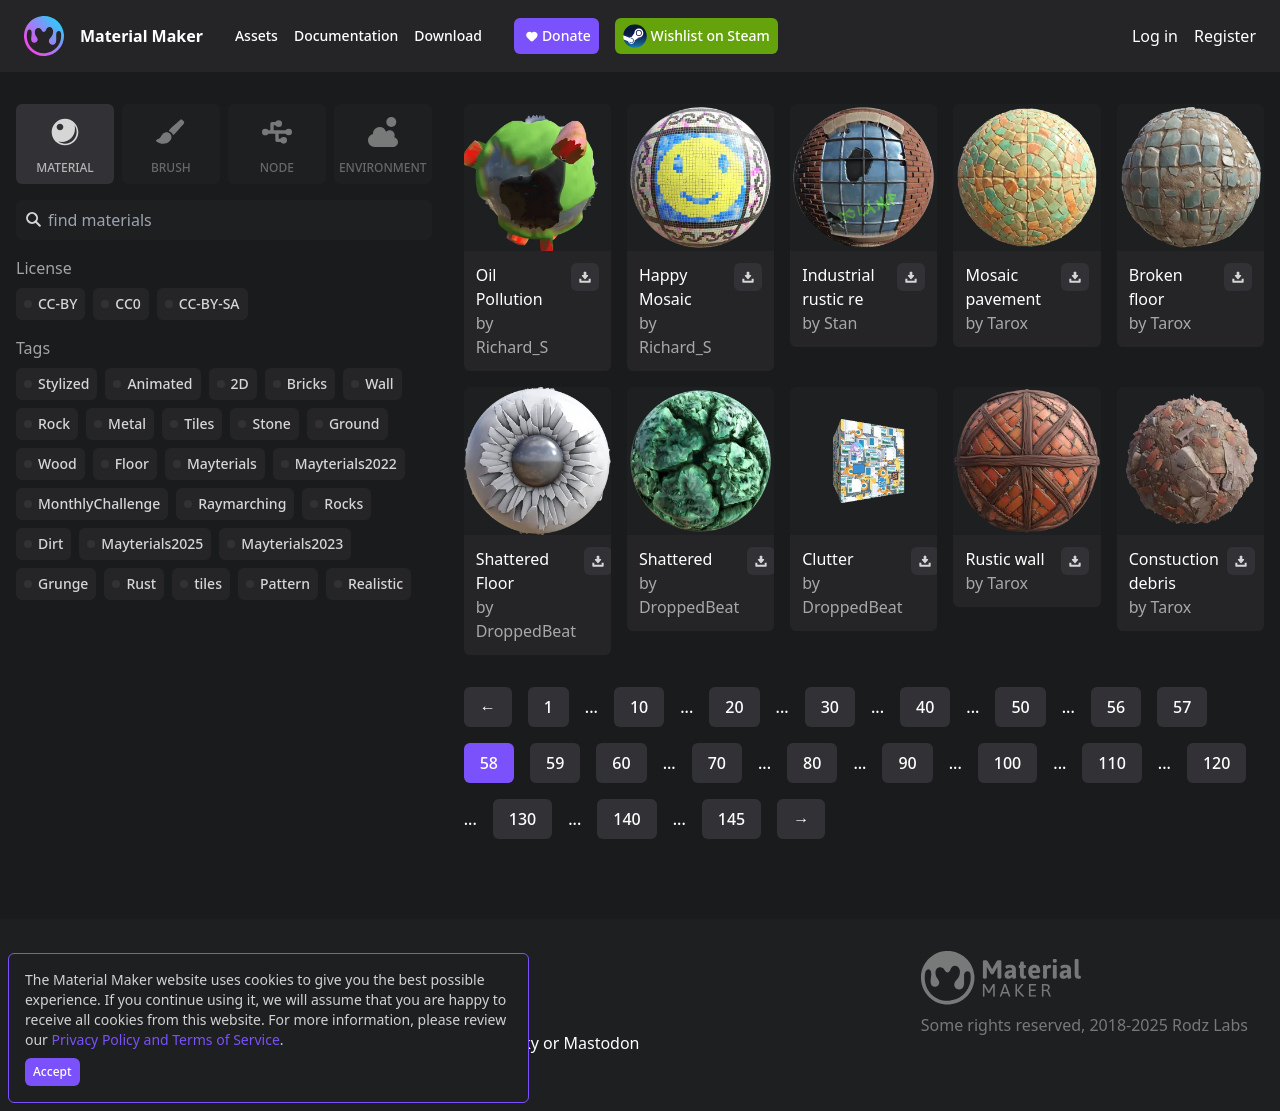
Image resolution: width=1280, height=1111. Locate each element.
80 (812, 763)
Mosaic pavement (1003, 287)
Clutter (827, 559)
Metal (127, 423)
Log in (1155, 36)
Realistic (375, 583)
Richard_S (512, 347)
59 (555, 763)
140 (626, 819)
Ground (354, 423)
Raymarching (242, 503)
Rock (54, 423)
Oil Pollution (509, 287)
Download (448, 35)
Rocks (343, 503)
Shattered (675, 559)
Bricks (307, 383)
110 (1111, 763)
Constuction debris (1174, 571)
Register (1225, 36)
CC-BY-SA (209, 303)
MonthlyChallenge (99, 503)
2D (240, 383)
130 (522, 819)
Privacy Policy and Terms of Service (166, 1039)
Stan (840, 323)
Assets (256, 35)
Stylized (63, 383)
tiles (208, 583)
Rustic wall (1004, 559)
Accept (52, 1071)
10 (639, 707)
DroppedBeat (526, 631)
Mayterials (222, 463)
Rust (141, 583)
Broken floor (1156, 287)
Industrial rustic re (838, 287)
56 (1116, 707)
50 (1020, 707)
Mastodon (601, 1043)
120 (1216, 763)
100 (1007, 763)
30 (830, 707)
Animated (159, 383)
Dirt (50, 543)
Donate (556, 36)
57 (1182, 707)
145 (731, 819)
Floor (132, 463)
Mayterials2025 (152, 543)
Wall (379, 383)
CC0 (128, 303)
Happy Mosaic (665, 287)
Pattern (285, 583)
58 (489, 763)
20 (734, 707)
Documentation (346, 35)
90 (907, 763)
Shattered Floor (512, 571)
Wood (57, 463)
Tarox (1007, 323)
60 (621, 763)
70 (717, 763)
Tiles (199, 423)
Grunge (63, 583)
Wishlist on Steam (696, 36)
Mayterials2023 (292, 543)
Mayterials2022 (346, 463)
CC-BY (57, 303)
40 (925, 707)
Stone (271, 423)
